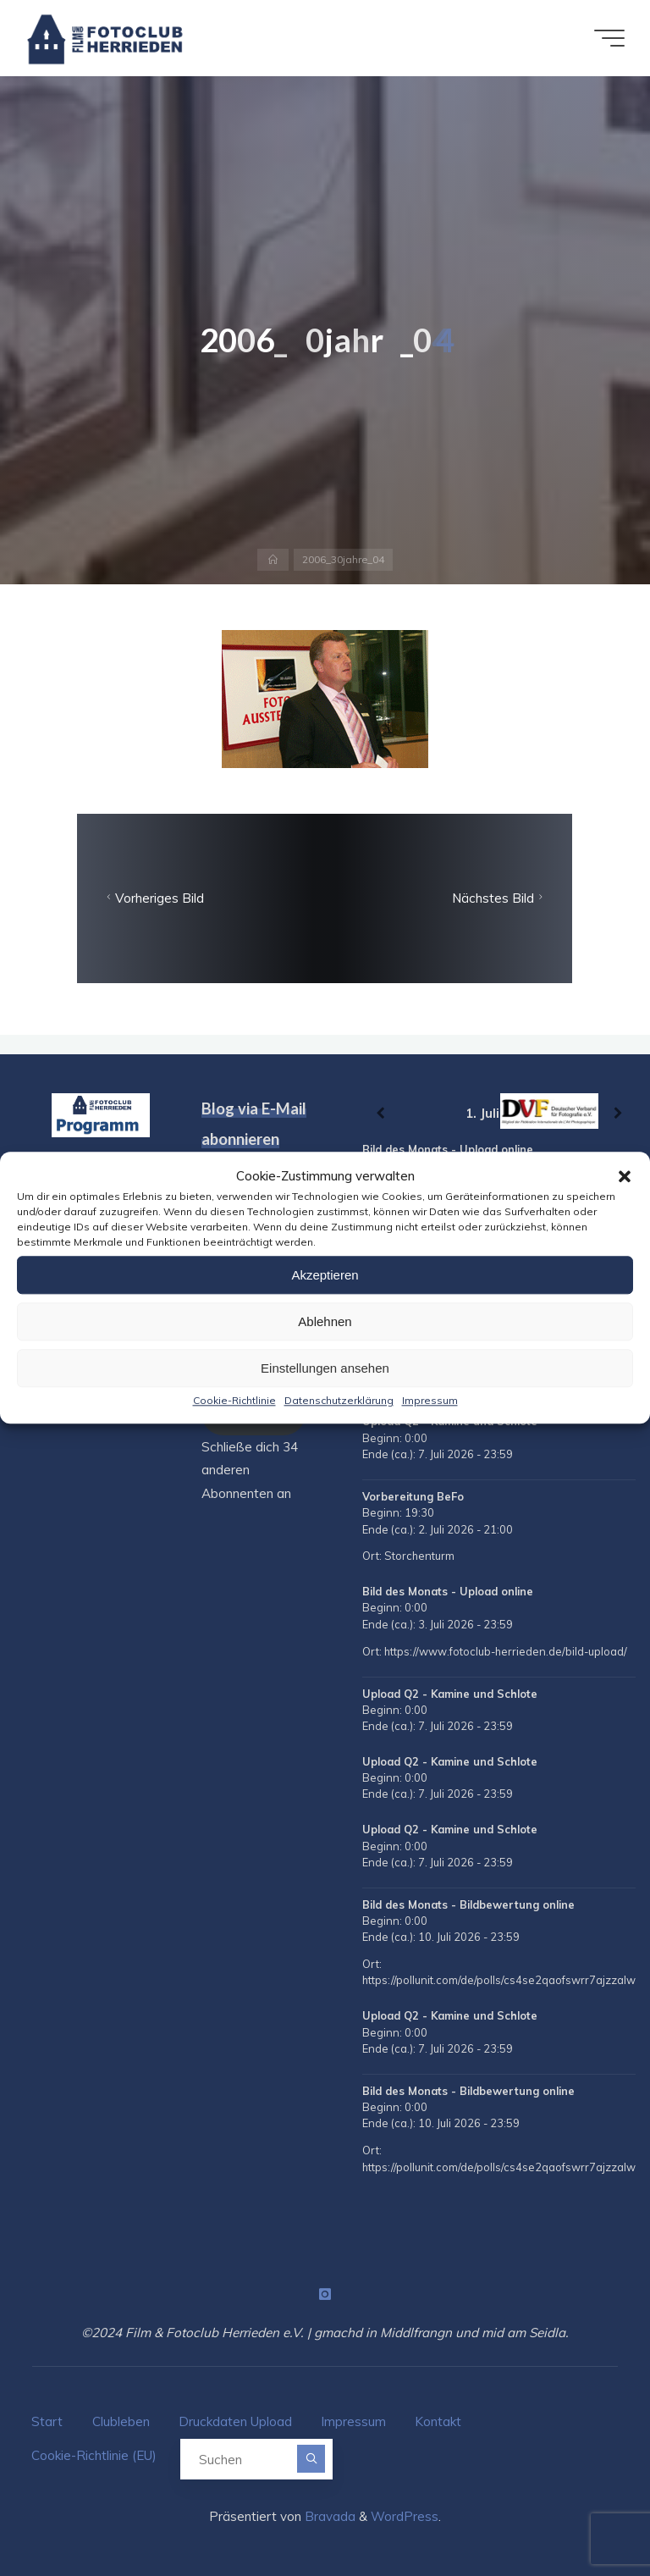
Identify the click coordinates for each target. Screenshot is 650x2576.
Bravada (328, 2516)
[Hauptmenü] (609, 38)
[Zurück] (380, 1113)
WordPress (404, 2516)
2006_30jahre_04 (343, 559)
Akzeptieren (324, 1275)
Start (47, 2421)
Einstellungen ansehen (325, 1368)
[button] (624, 1176)
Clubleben (121, 2421)
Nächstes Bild (499, 898)
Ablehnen (324, 1321)
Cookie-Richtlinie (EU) (94, 2455)
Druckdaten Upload (235, 2421)
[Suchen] (311, 2459)
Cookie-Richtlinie (234, 1400)
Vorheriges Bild (154, 898)
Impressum (430, 1400)
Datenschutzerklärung (339, 1400)
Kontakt (438, 2421)
